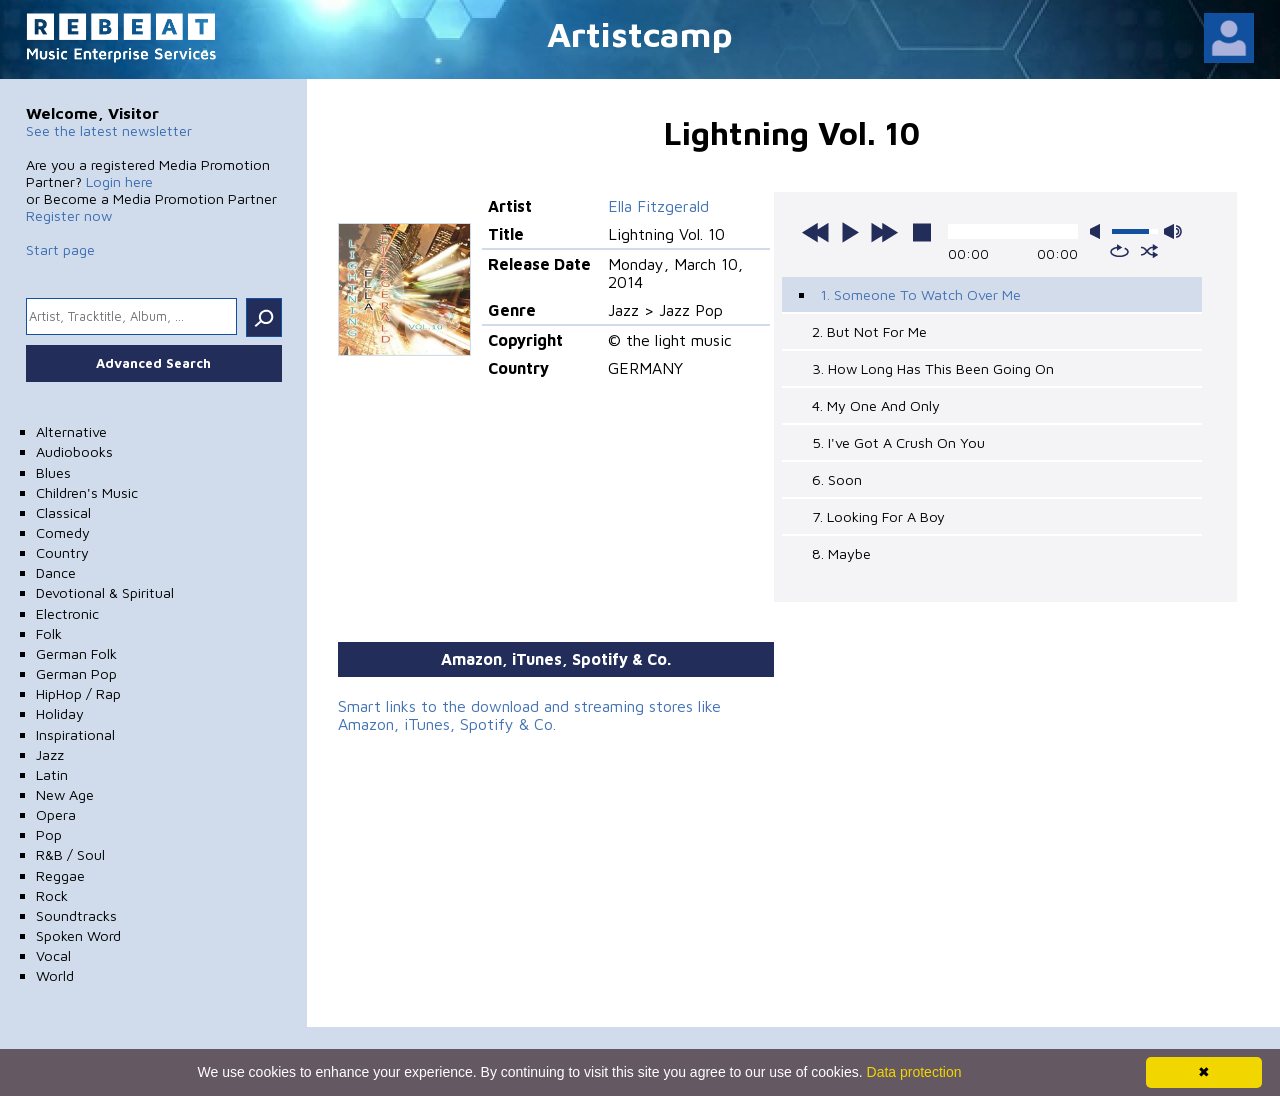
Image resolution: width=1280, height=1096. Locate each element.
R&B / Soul (70, 854)
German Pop (76, 673)
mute (1099, 231)
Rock (52, 895)
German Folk (76, 653)
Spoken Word (78, 935)
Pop (49, 834)
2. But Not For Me (869, 331)
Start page (60, 249)
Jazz (50, 754)
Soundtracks (76, 915)
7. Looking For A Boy (878, 516)
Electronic (67, 613)
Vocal (53, 955)
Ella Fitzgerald (658, 206)
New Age (65, 794)
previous (816, 232)
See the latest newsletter (109, 130)
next (884, 232)
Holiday (60, 713)
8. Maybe (841, 553)
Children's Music (87, 492)
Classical (63, 512)
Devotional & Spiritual (105, 592)
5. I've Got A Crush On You (898, 442)
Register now (69, 215)
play (850, 232)
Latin (52, 774)
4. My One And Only (876, 405)
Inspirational (75, 734)
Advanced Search (153, 363)
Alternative (71, 431)
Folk (49, 633)
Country (62, 552)
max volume (1173, 231)
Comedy (63, 532)
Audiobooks (74, 451)
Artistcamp (640, 33)
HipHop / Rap (78, 693)
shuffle (1149, 251)
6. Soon (837, 479)
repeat (1119, 251)
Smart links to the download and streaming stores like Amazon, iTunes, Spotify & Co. (529, 715)
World (55, 975)
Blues (53, 472)
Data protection (914, 1072)
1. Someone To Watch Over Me (920, 294)
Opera (56, 814)
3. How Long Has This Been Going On (933, 368)
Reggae (60, 875)
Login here (119, 181)
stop (922, 232)
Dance (56, 572)
